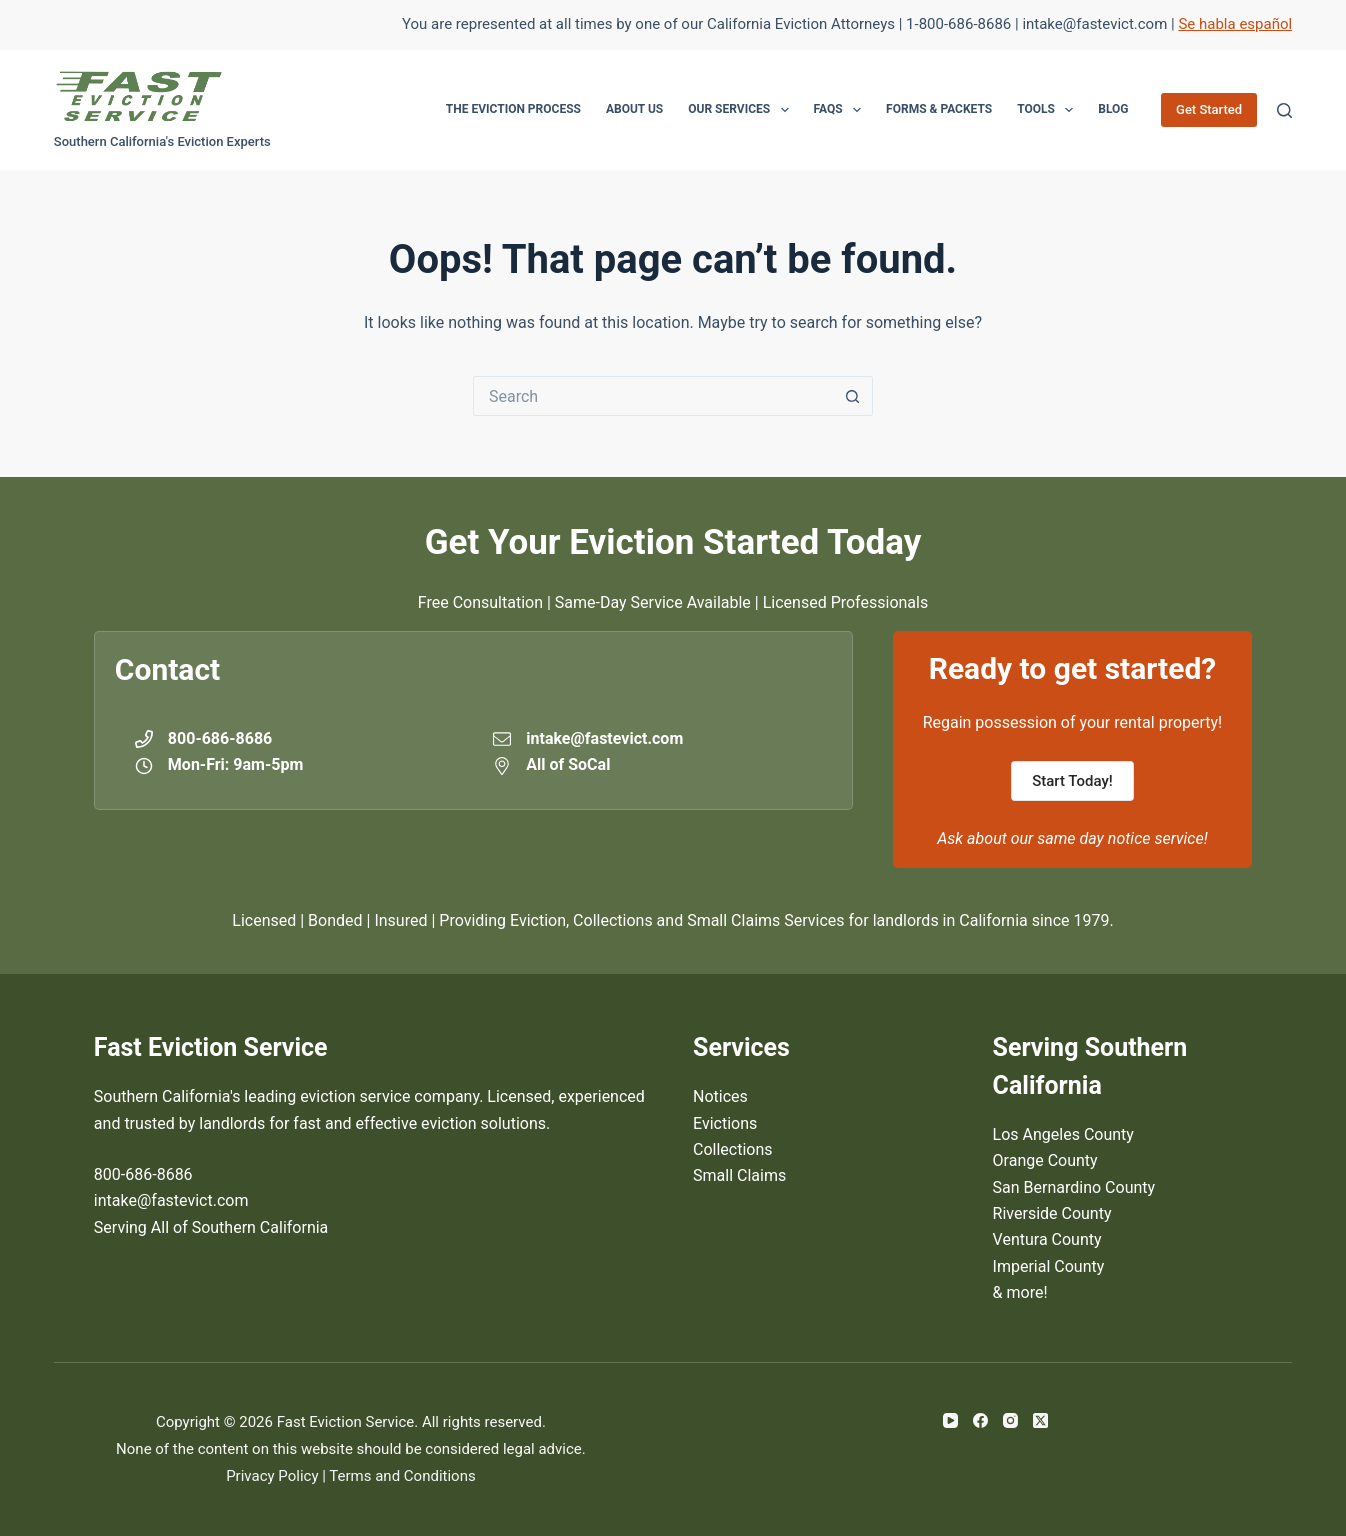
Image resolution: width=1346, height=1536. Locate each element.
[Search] (1284, 110)
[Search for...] (653, 396)
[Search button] (853, 396)
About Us (634, 109)
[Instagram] (1010, 1420)
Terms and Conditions (402, 1476)
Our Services (742, 110)
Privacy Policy (272, 1476)
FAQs (842, 110)
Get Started (1209, 109)
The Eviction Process (513, 109)
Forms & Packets (939, 109)
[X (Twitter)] (1040, 1420)
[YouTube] (950, 1420)
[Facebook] (980, 1420)
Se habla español (1235, 24)
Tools (1049, 110)
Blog (1113, 109)
